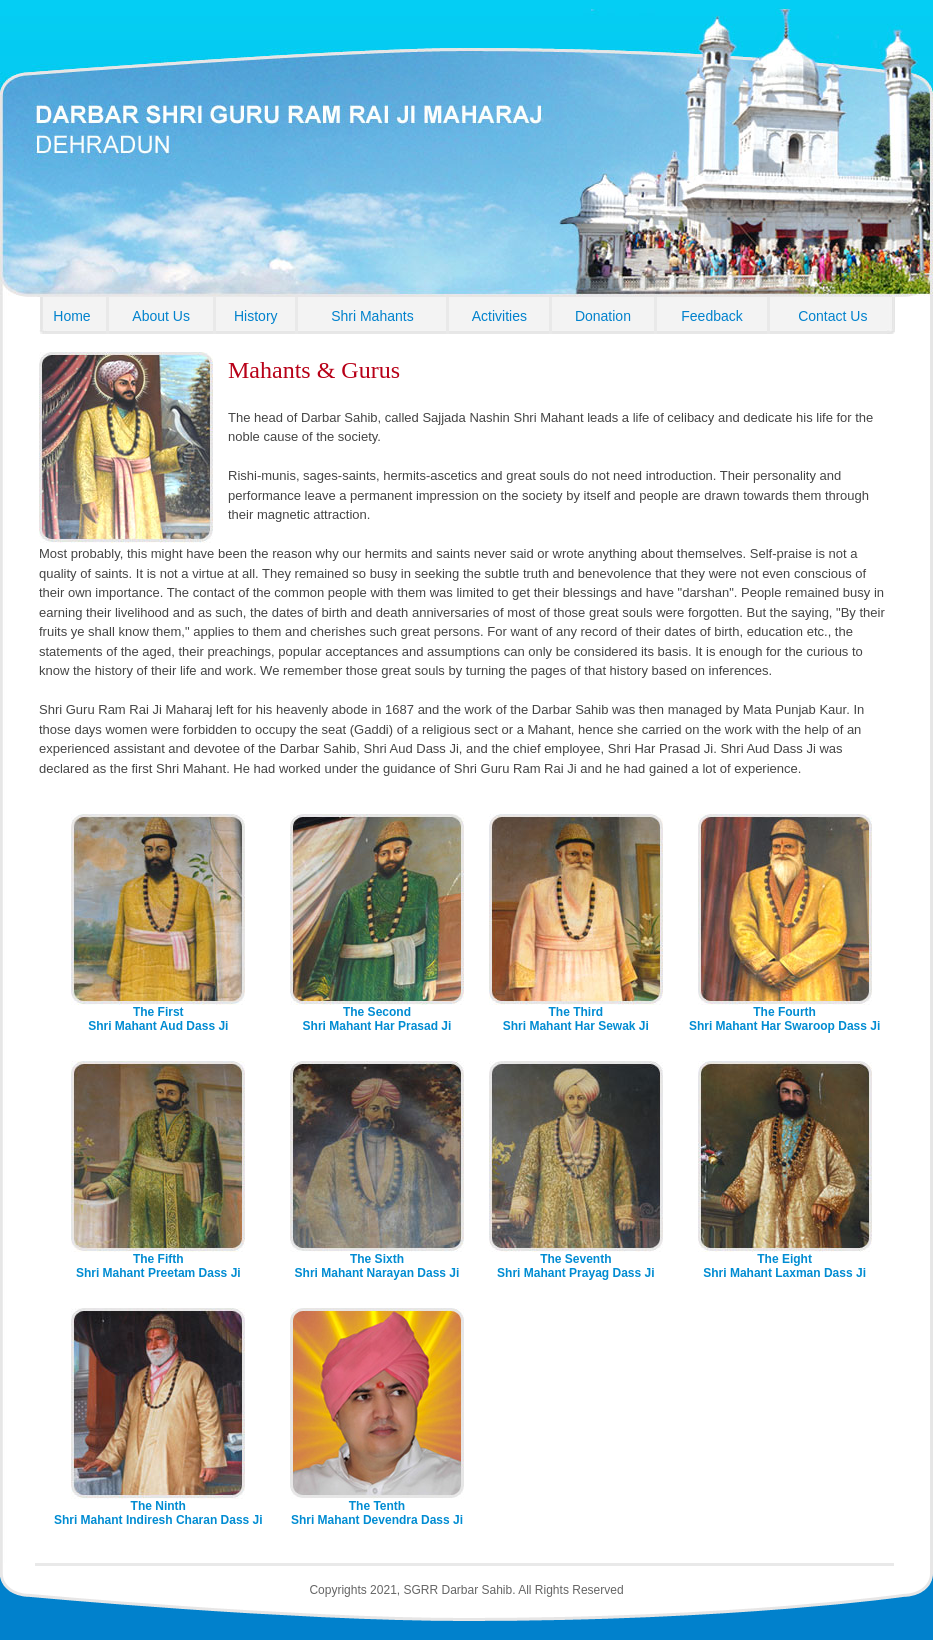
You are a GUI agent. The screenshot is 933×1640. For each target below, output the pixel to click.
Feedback (711, 316)
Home (71, 316)
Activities (499, 316)
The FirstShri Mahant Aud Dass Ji (158, 1013)
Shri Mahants (372, 316)
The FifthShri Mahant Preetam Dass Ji (158, 1260)
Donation (603, 316)
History (256, 316)
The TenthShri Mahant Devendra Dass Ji (377, 1507)
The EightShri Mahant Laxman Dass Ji (785, 1260)
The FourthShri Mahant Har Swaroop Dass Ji (784, 1013)
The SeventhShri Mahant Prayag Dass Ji (576, 1260)
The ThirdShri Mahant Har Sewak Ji (576, 1013)
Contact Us (832, 316)
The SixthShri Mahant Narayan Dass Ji (377, 1260)
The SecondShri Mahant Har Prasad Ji (377, 1013)
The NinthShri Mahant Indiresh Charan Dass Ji (158, 1507)
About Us (161, 316)
